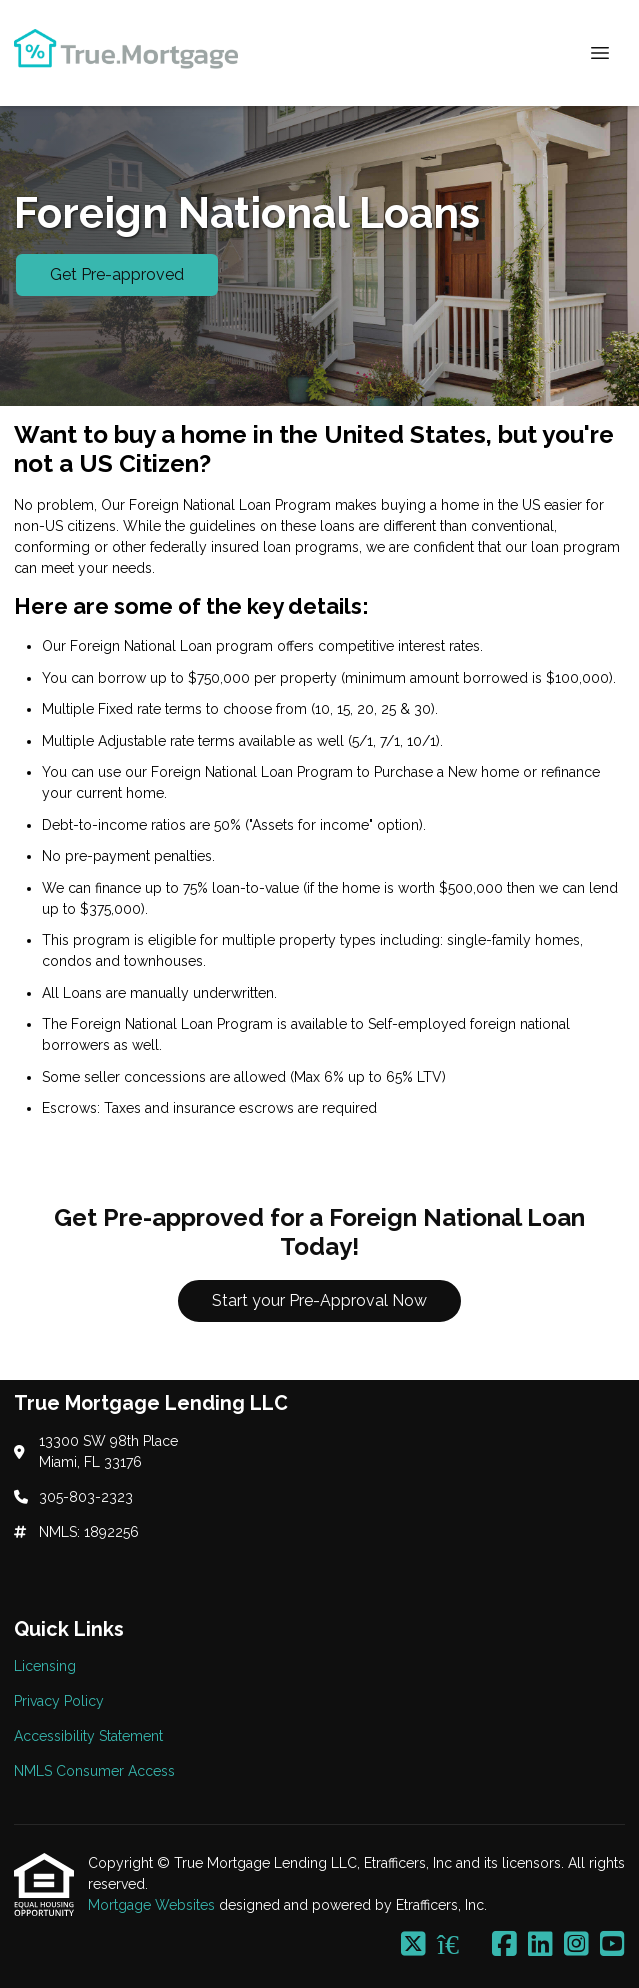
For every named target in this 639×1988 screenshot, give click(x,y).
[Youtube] (612, 1945)
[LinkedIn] (540, 1945)
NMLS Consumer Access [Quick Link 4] (94, 1771)
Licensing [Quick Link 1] (45, 1666)
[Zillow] (459, 1945)
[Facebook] (504, 1945)
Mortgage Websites (153, 1905)
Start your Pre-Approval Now (319, 1300)
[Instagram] (576, 1945)
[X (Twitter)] (413, 1945)
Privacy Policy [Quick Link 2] (59, 1701)
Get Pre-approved (117, 274)
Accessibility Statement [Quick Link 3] (88, 1736)
